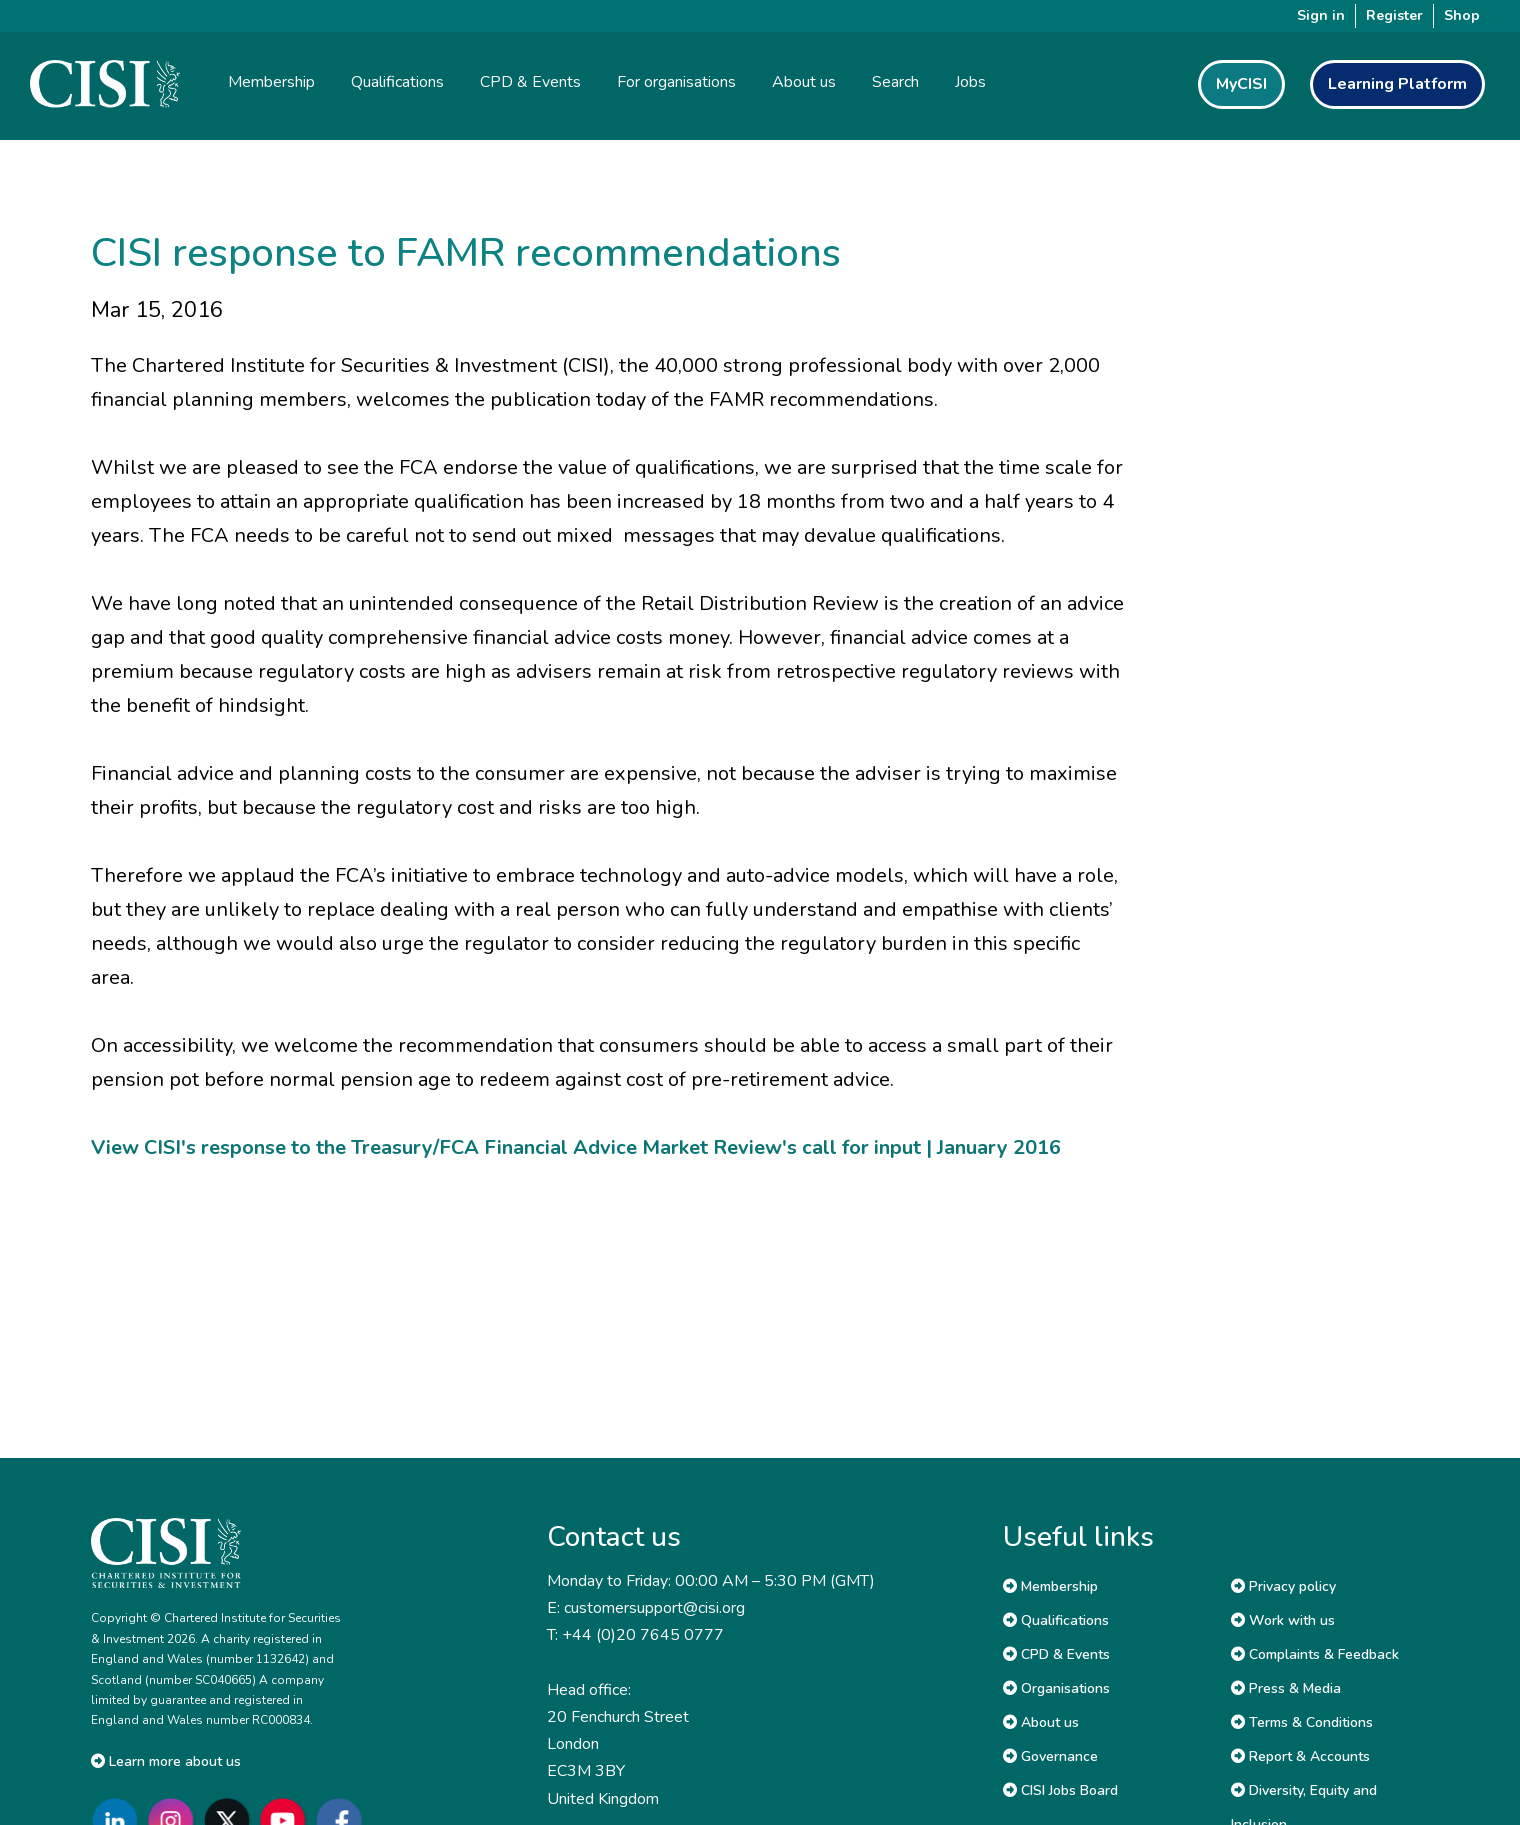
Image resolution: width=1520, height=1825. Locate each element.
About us (1041, 1722)
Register (1394, 15)
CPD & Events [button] (530, 82)
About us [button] (804, 82)
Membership (1050, 1586)
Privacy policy (1283, 1586)
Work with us (1283, 1620)
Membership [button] (271, 82)
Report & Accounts (1300, 1756)
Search (895, 82)
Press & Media (1286, 1688)
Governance (1050, 1756)
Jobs (970, 82)
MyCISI (1241, 84)
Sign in (1321, 15)
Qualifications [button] (397, 82)
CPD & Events (1056, 1654)
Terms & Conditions (1302, 1722)
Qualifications (1056, 1620)
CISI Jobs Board (1060, 1790)
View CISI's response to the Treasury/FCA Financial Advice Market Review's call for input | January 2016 (576, 1147)
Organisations (1056, 1688)
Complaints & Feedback (1315, 1654)
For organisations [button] (676, 82)
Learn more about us (166, 1761)
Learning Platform (1397, 84)
